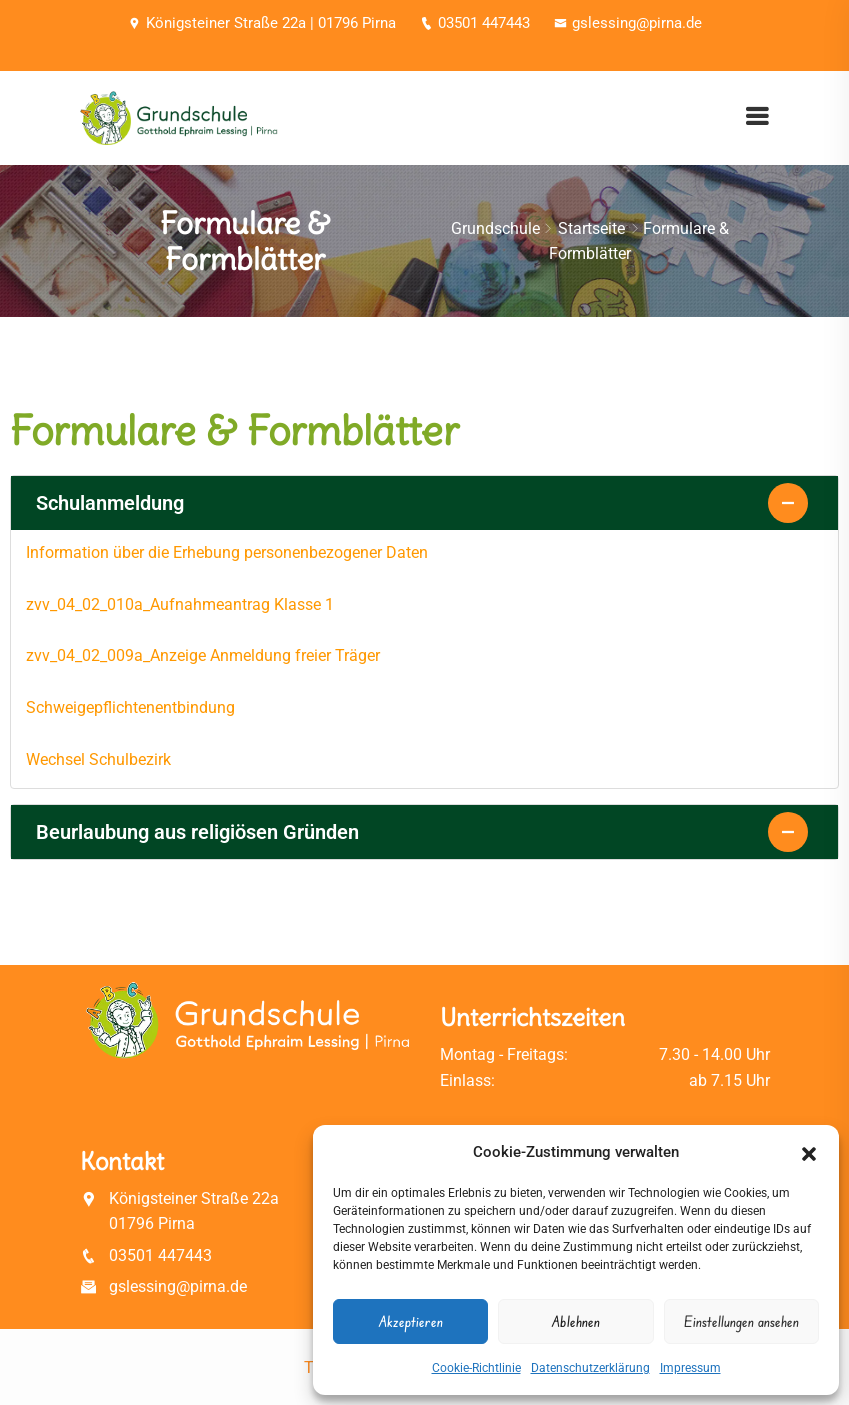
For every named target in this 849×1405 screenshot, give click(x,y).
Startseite (591, 228)
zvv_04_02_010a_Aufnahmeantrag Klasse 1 (180, 604)
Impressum (690, 1368)
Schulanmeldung (110, 503)
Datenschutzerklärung (590, 1368)
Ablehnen (576, 1321)
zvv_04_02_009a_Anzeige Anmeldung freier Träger (203, 655)
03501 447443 (475, 23)
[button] (809, 1152)
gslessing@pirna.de (628, 23)
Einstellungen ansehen (741, 1321)
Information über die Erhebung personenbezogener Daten (227, 552)
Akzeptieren (411, 1321)
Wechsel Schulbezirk (98, 759)
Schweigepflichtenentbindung (130, 707)
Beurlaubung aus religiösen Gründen (197, 832)
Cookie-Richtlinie (476, 1368)
